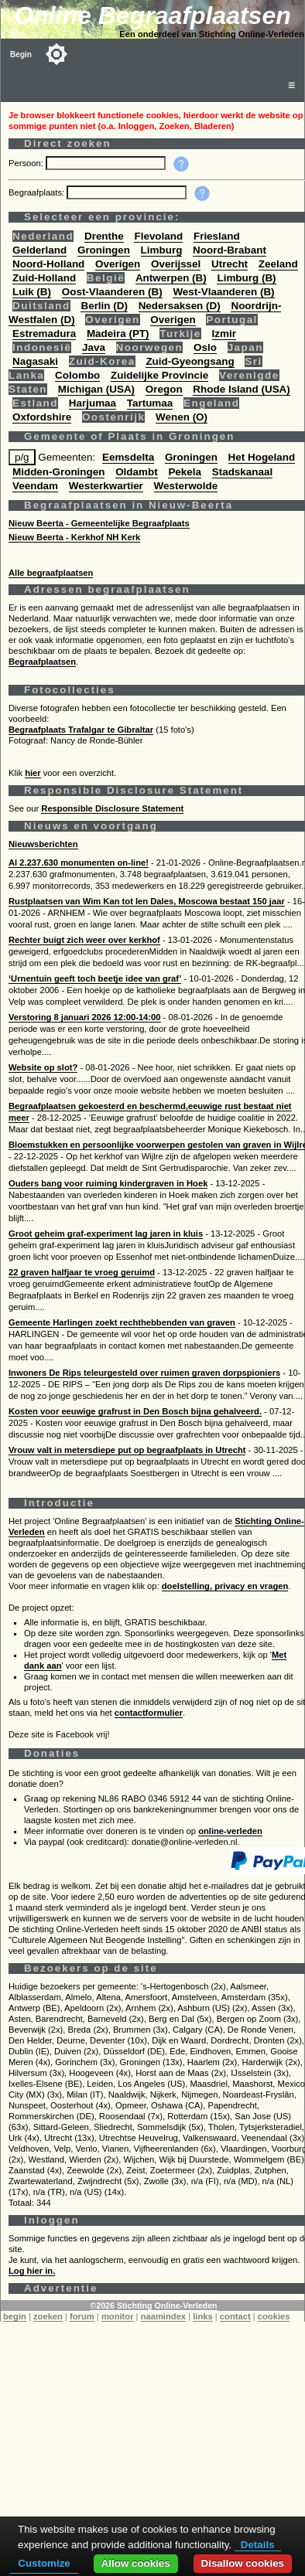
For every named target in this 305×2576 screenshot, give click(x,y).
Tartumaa (150, 403)
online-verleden (230, 1831)
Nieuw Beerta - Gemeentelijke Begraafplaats (99, 523)
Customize (44, 2563)
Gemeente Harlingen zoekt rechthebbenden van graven (122, 1322)
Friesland (217, 236)
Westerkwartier (106, 486)
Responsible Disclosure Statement (112, 808)
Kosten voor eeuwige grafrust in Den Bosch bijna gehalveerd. (135, 1411)
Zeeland (278, 264)
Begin (21, 54)
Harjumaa (92, 403)
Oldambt (136, 472)
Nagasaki (35, 361)
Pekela (184, 472)
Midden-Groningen (58, 472)
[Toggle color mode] (56, 54)
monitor (117, 2316)
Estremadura (44, 333)
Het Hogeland (262, 457)
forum (82, 2316)
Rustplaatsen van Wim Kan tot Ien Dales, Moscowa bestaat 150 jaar (147, 901)
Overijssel (175, 264)
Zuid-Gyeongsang (190, 361)
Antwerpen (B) (171, 278)
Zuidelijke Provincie (159, 375)
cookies (274, 2316)
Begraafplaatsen (42, 661)
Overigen (117, 264)
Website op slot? (43, 1067)
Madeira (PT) (118, 333)
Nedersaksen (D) (180, 305)
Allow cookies (135, 2563)
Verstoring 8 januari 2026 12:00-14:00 (85, 1017)
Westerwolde (186, 486)
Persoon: (27, 163)
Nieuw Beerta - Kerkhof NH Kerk (74, 537)
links (203, 2316)
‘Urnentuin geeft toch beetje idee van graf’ (95, 978)
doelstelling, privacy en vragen (225, 1586)
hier (33, 773)
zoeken (48, 2316)
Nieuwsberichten (43, 844)
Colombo (77, 375)
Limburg (162, 250)
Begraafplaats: (38, 192)
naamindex (163, 2316)
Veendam (35, 486)
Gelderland (39, 250)
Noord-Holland (48, 264)
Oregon (164, 389)
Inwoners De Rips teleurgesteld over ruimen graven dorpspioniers (144, 1372)
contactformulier (149, 1712)
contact (235, 2316)
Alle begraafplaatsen (51, 572)
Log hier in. (32, 2270)
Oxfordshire (41, 417)
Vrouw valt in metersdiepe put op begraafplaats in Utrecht (127, 1450)
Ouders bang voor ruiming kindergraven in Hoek (108, 1183)
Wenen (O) (181, 417)
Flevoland (158, 236)
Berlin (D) (104, 305)
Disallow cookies (242, 2563)
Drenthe (104, 236)
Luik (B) (31, 292)
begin (14, 2316)
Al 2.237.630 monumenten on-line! (79, 862)
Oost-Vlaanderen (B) (112, 292)
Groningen (103, 250)
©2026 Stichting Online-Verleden (153, 2305)
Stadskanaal (242, 472)
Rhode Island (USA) (241, 389)
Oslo (205, 347)
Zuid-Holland (44, 278)
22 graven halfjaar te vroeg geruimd (82, 1272)
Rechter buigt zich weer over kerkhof (84, 939)
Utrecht (229, 264)
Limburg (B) (246, 278)
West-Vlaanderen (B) (223, 292)
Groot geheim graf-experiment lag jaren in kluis (106, 1233)
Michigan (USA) (96, 389)
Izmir (224, 333)
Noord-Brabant (229, 250)
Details (258, 2544)
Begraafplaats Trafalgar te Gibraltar (81, 729)
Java (93, 347)
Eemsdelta (128, 457)
